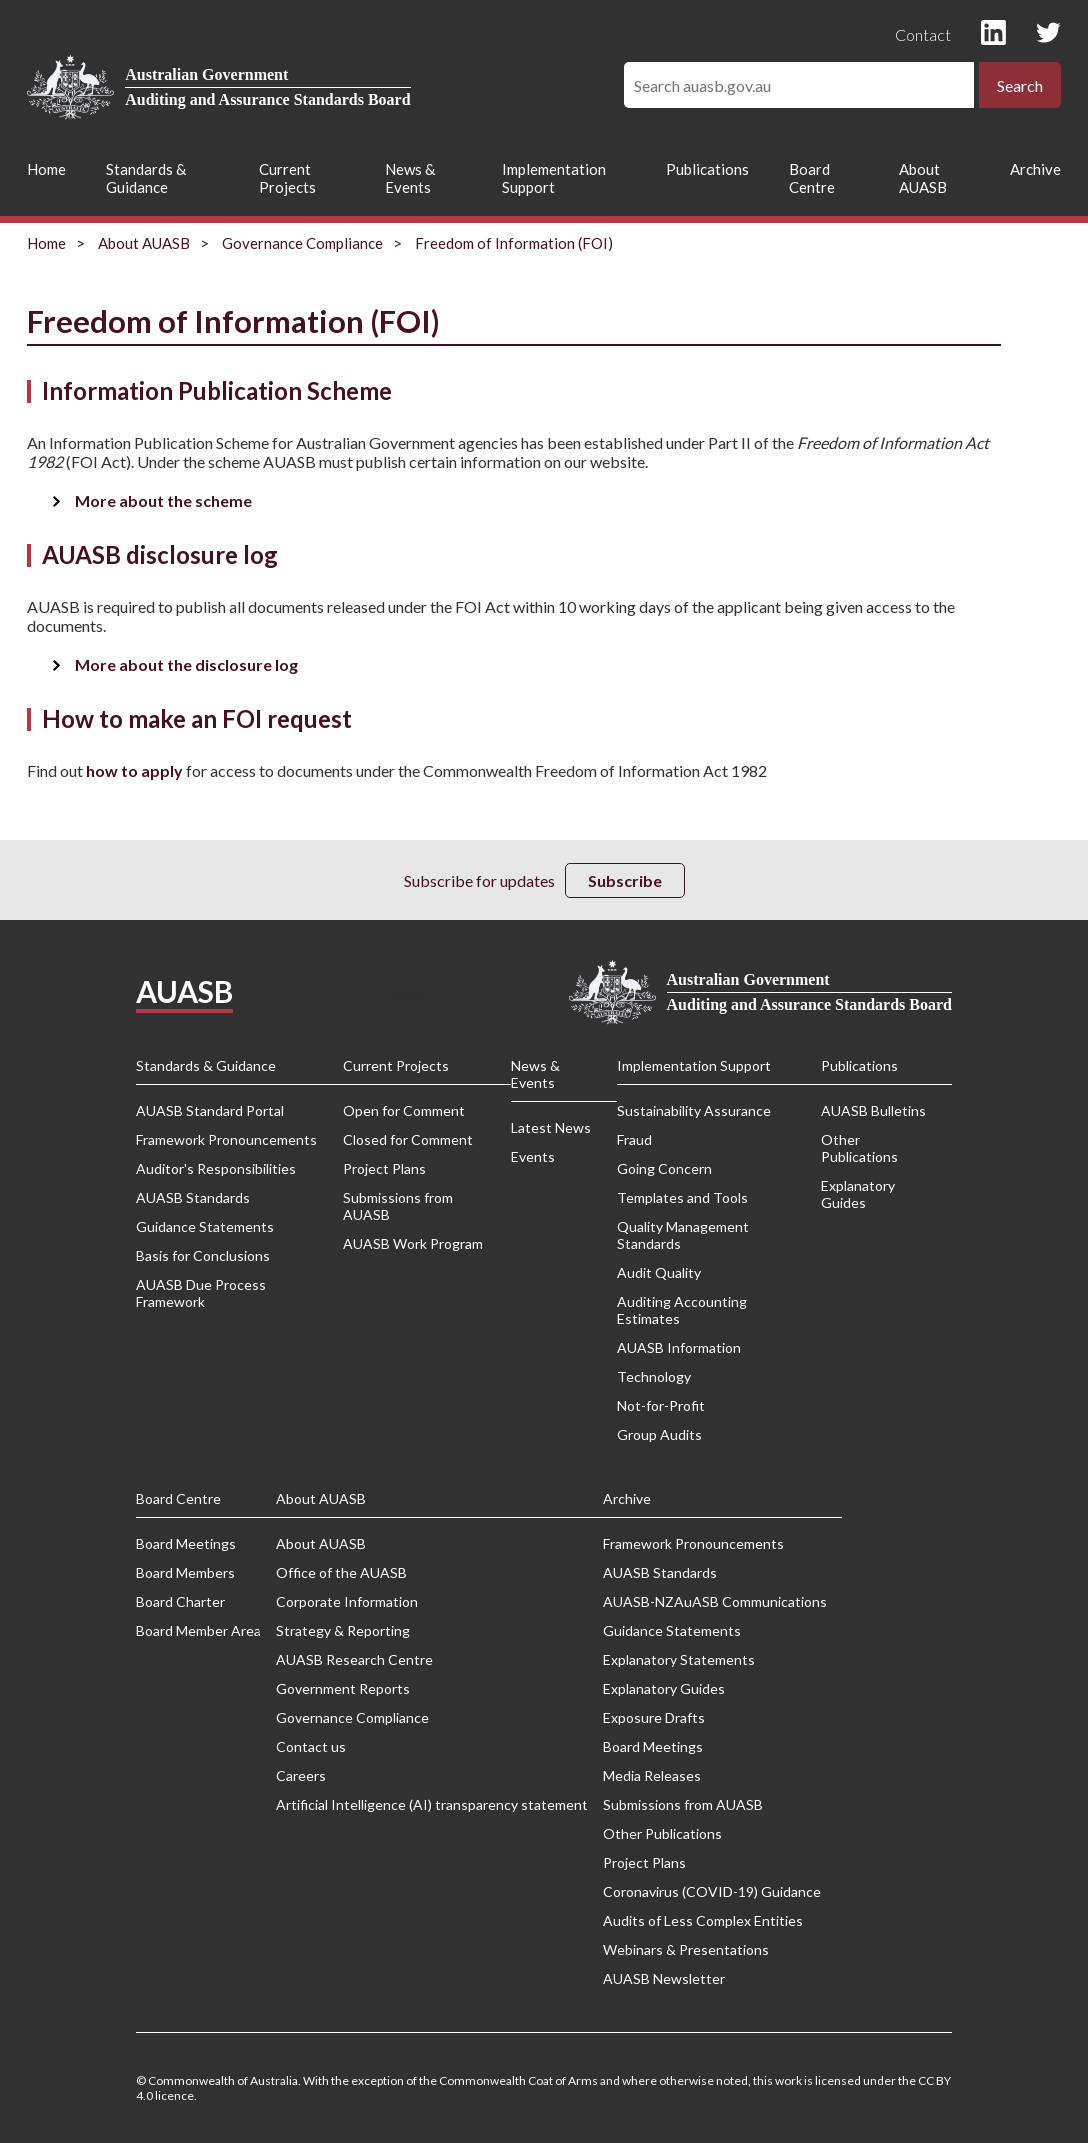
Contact (923, 34)
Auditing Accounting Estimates (682, 1310)
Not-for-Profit (661, 1405)
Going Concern (664, 1168)
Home (46, 169)
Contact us (311, 1746)
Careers (301, 1775)
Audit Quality (659, 1272)
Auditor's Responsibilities (216, 1168)
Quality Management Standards (683, 1235)
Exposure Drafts (654, 1717)
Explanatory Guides (858, 1194)
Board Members (185, 1572)
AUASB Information (679, 1347)
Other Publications (859, 1148)
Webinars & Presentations (686, 1949)
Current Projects (287, 178)
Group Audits (659, 1434)
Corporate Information (347, 1601)
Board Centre (812, 178)
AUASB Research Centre (354, 1659)
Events (533, 1156)
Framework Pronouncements (226, 1139)
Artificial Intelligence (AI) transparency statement (432, 1804)
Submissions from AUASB (398, 1206)
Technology (654, 1376)
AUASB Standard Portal (210, 1110)
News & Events (410, 178)
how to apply (134, 770)
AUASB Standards (193, 1197)
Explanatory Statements (679, 1659)
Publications (707, 169)
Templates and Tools (682, 1197)
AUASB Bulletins (873, 1110)
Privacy (401, 992)
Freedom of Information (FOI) (514, 243)
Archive (1035, 169)
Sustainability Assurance (694, 1110)
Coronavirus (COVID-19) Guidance (712, 1891)
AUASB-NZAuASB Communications (715, 1601)
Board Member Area (198, 1630)
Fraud (634, 1139)
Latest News (551, 1127)
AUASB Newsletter (664, 1978)
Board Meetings (186, 1543)
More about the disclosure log (186, 664)
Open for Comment (404, 1110)
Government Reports (343, 1688)
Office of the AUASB (341, 1572)
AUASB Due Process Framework (201, 1293)
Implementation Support (554, 178)
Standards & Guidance (146, 178)
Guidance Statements (205, 1226)
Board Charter (180, 1601)
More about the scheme (163, 500)
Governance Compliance (302, 243)
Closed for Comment (408, 1139)
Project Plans (384, 1168)
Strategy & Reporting (343, 1630)
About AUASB (923, 178)
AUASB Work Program (413, 1243)
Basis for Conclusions (203, 1255)
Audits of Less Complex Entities (703, 1920)
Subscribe (625, 880)
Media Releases (652, 1775)
